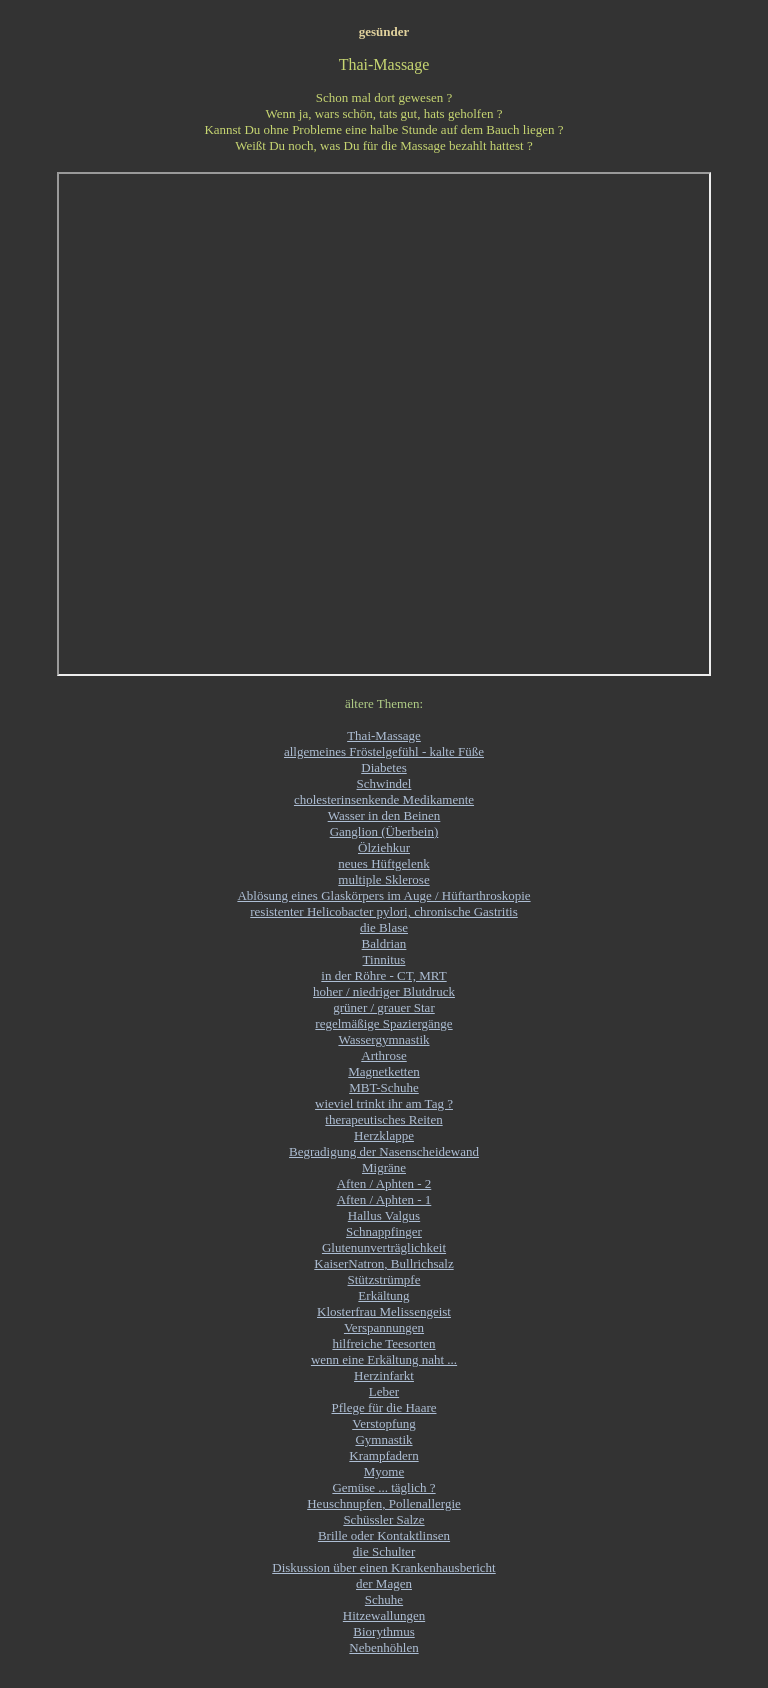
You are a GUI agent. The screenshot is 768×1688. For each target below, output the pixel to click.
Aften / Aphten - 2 (384, 1183)
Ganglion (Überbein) (384, 831)
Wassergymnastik (383, 1039)
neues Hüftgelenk (383, 863)
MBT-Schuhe (384, 1087)
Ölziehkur (384, 847)
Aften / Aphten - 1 (384, 1199)
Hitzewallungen (384, 1615)
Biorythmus (383, 1631)
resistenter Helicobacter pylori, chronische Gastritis (384, 911)
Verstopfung (384, 1423)
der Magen (384, 1583)
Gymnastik (383, 1439)
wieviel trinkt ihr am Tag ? (384, 1103)
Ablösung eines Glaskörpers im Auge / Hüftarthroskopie (383, 895)
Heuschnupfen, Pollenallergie (384, 1503)
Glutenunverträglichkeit (384, 1247)
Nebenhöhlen (383, 1647)
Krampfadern (383, 1455)
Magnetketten (383, 1071)
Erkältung (383, 1295)
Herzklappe (384, 1135)
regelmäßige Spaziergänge (383, 1023)
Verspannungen (384, 1327)
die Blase (384, 927)
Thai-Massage (384, 735)
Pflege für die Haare (383, 1407)
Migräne (384, 1167)
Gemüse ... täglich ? (383, 1487)
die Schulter (384, 1551)
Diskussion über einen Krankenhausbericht (383, 1567)
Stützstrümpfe (384, 1279)
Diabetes (383, 767)
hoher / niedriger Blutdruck (384, 991)
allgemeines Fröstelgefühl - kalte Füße (384, 751)
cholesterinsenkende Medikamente (384, 799)
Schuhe (384, 1599)
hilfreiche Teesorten (383, 1343)
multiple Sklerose (383, 879)
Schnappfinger (384, 1231)
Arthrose (384, 1055)
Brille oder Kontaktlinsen (384, 1535)
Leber (384, 1391)
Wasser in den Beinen (384, 815)
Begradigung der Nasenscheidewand (384, 1151)
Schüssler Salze (383, 1519)
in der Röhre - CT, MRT (383, 975)
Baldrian (384, 943)
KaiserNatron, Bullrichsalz (383, 1263)
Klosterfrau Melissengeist (384, 1311)
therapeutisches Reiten (383, 1119)
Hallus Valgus (384, 1215)
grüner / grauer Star (383, 1007)
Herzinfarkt (384, 1375)
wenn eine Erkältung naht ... (384, 1359)
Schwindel (384, 783)
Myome (384, 1471)
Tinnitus (384, 959)
